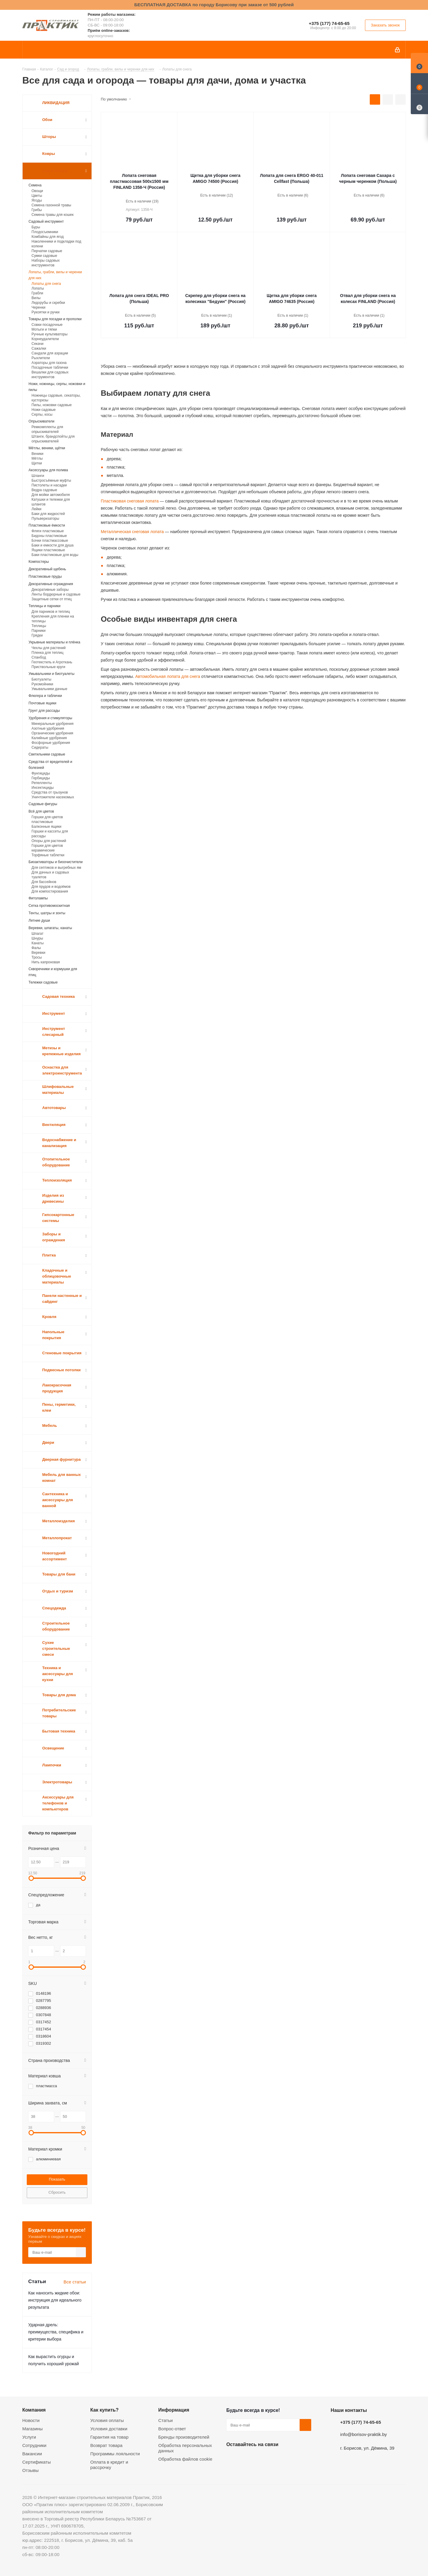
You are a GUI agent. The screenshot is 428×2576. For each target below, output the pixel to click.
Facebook (247, 2458)
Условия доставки (108, 2428)
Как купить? (104, 2409)
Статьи (165, 2420)
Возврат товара (106, 2445)
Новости (31, 2420)
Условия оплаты (107, 2420)
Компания (34, 2409)
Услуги (29, 2437)
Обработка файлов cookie (185, 2459)
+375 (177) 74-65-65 (329, 23)
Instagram (262, 2458)
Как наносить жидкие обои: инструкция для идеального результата (54, 2300)
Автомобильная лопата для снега (167, 676)
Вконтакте (232, 2458)
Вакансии (32, 2453)
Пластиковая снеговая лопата (130, 501)
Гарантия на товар (109, 2437)
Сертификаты (36, 2462)
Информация (173, 2409)
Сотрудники (34, 2445)
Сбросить (57, 2192)
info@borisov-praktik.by (363, 2434)
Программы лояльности (115, 2453)
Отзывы (30, 2470)
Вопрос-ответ (172, 2428)
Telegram (277, 2458)
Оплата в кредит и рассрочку (109, 2464)
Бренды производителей (184, 2437)
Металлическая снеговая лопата (132, 531)
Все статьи (75, 2281)
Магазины (32, 2428)
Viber (292, 2458)
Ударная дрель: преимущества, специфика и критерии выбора (56, 2331)
